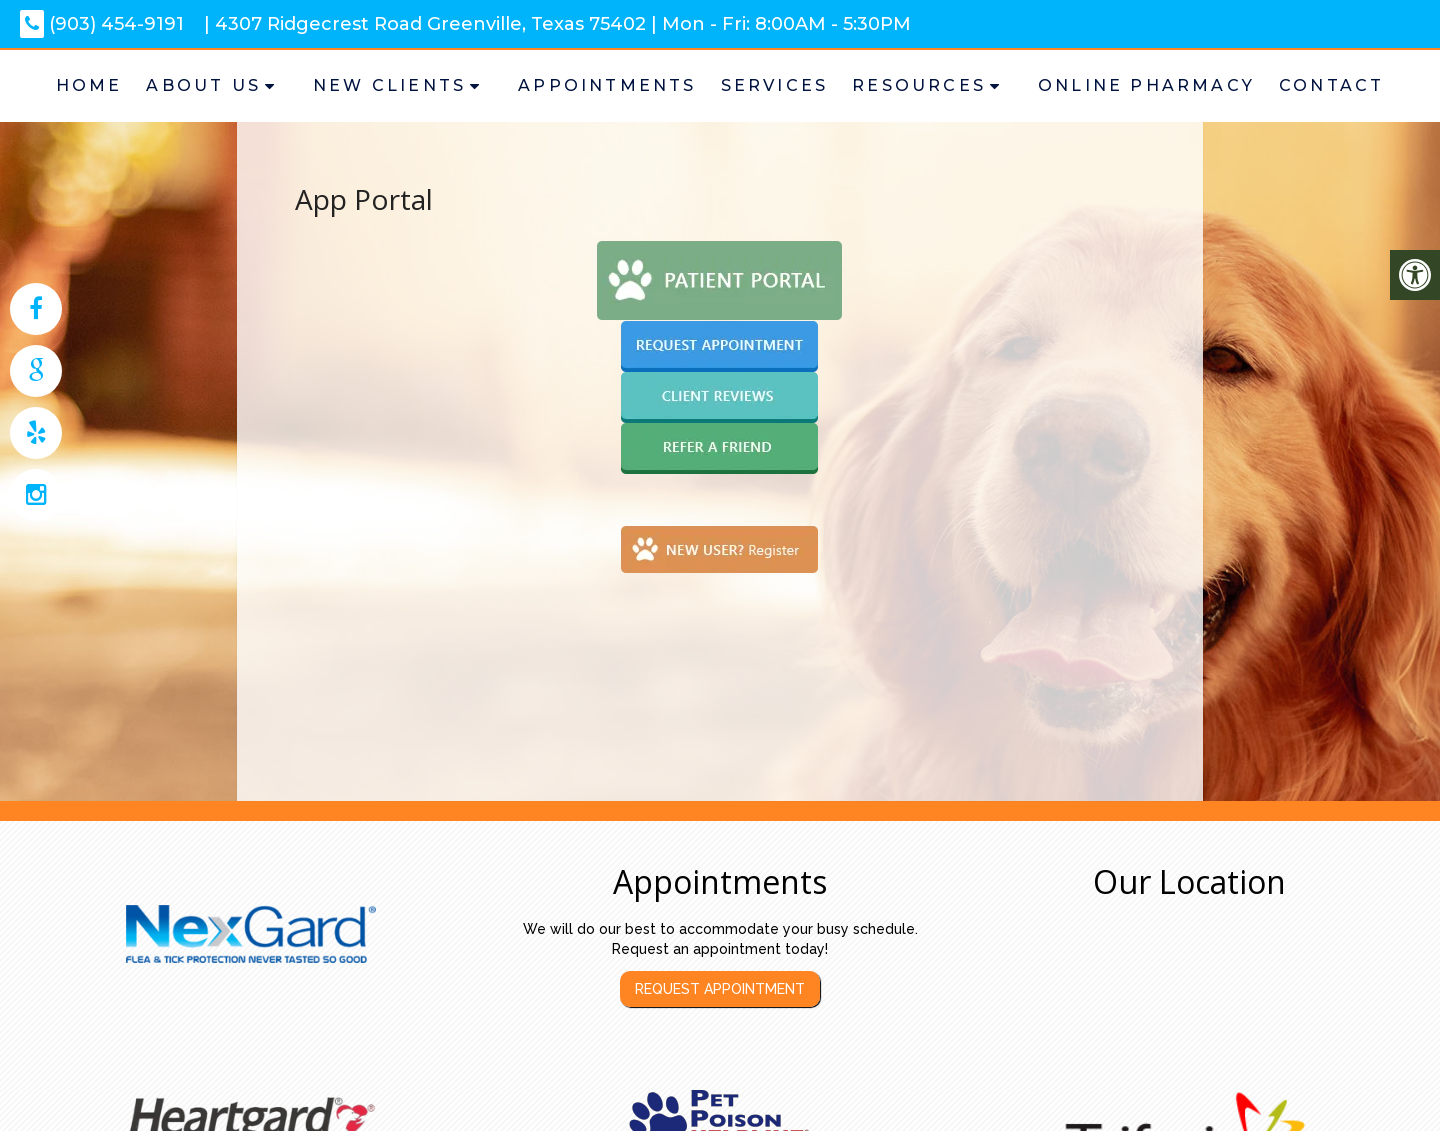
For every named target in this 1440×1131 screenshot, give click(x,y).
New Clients (389, 85)
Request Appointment (720, 989)
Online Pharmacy (1146, 85)
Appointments (607, 85)
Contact (1331, 85)
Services (775, 85)
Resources (919, 85)
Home (89, 85)
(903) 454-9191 (102, 24)
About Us (203, 85)
